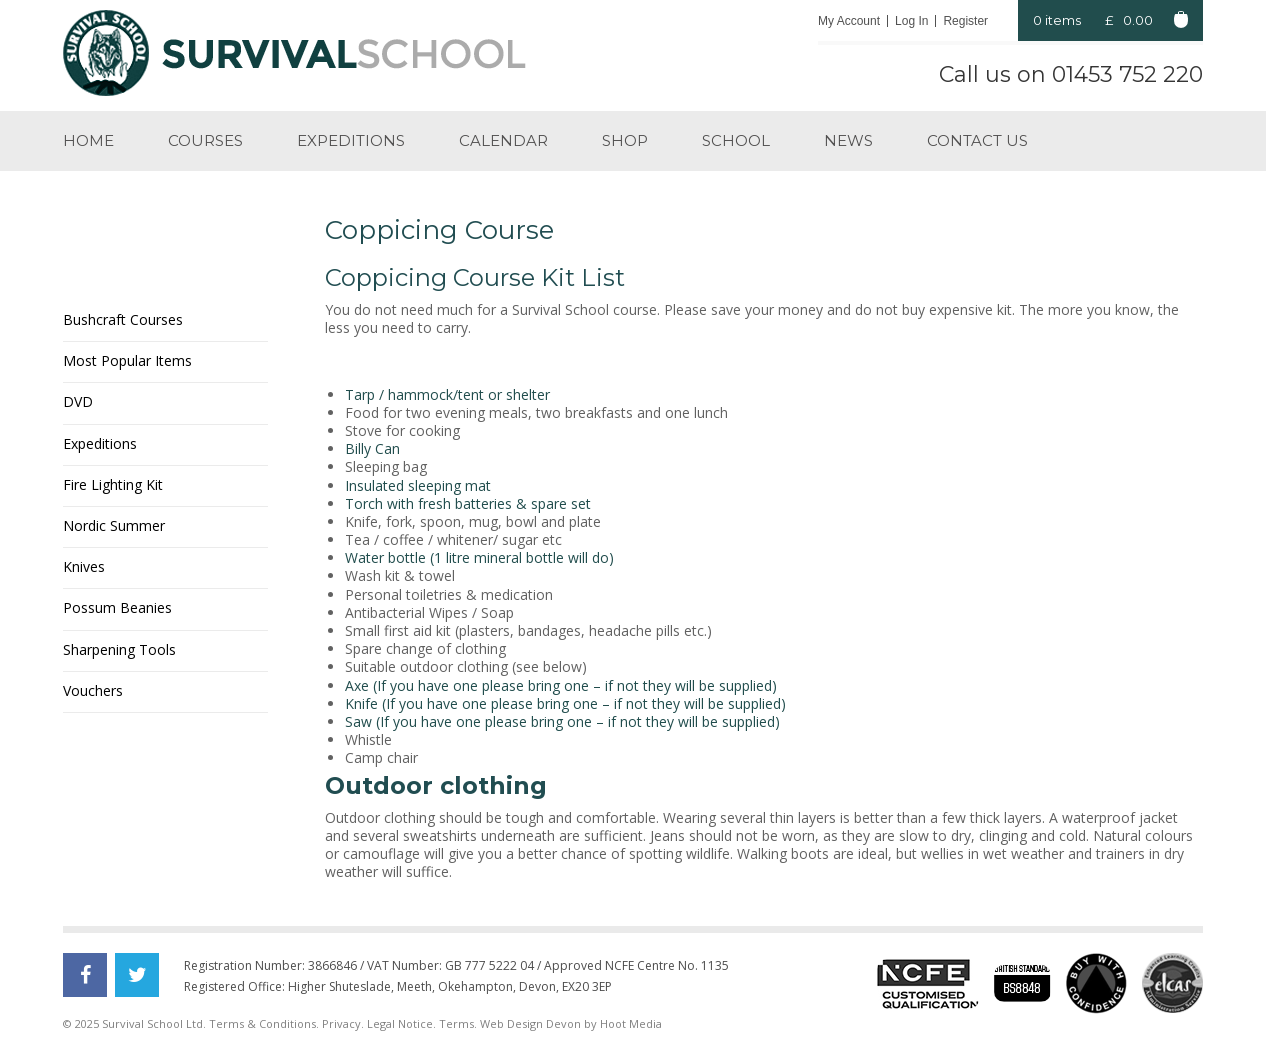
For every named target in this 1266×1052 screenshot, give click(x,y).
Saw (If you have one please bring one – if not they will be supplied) (562, 721)
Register (965, 21)
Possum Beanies (117, 607)
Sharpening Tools (119, 649)
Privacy (341, 1023)
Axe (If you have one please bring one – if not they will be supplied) (561, 685)
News (848, 140)
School (736, 140)
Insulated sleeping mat (418, 485)
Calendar (503, 140)
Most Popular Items (127, 360)
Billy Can (372, 448)
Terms (456, 1023)
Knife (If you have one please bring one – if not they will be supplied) (565, 703)
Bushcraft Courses (123, 319)
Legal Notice (400, 1023)
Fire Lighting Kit (113, 484)
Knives (84, 566)
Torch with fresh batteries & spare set (468, 503)
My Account (849, 21)
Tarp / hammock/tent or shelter (447, 394)
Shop (625, 140)
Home (88, 140)
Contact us (977, 140)
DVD (78, 401)
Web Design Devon (530, 1023)
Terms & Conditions (262, 1023)
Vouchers (93, 690)
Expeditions (351, 140)
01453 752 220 (1127, 74)
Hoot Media (631, 1023)
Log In (911, 21)
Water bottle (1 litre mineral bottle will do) (479, 557)
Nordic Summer (114, 525)
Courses (205, 140)
